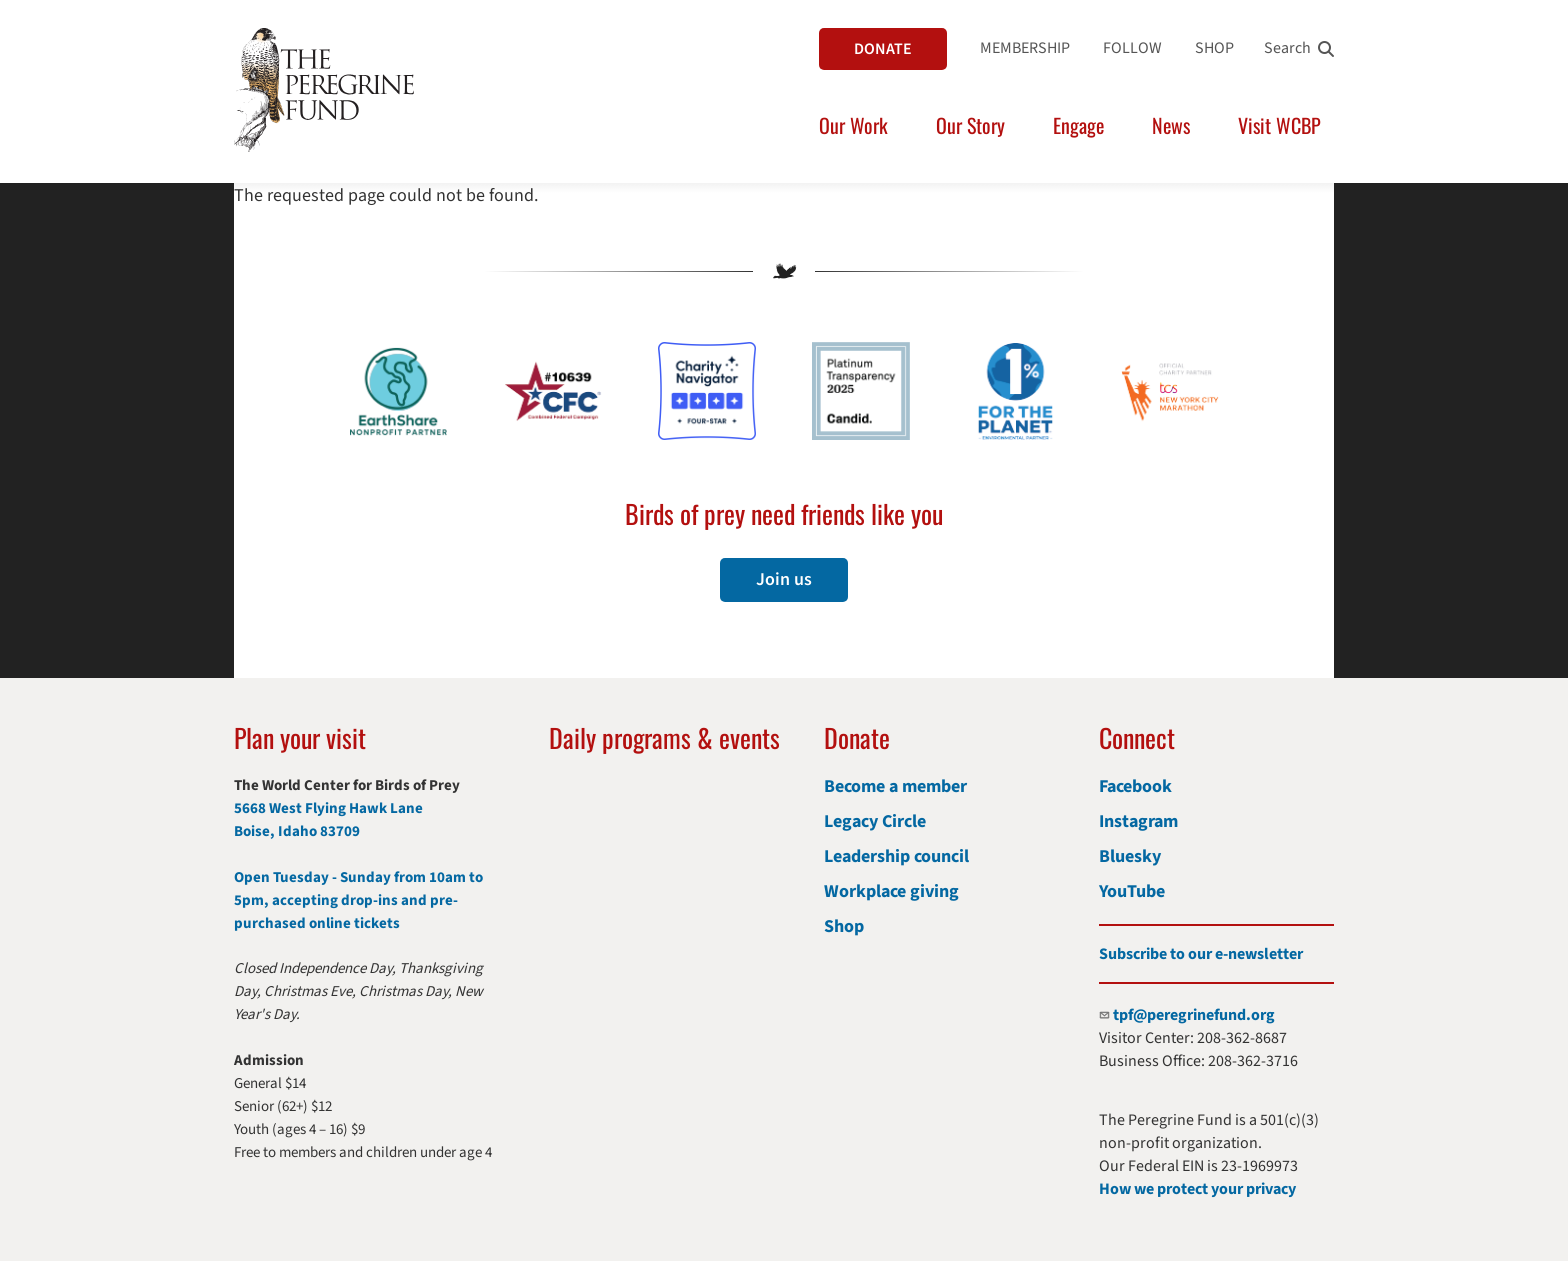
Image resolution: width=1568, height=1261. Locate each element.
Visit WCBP (1279, 125)
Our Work (853, 125)
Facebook (1135, 786)
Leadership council (896, 856)
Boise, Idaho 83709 (297, 831)
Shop (844, 926)
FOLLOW (1132, 48)
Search (1287, 48)
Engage (1078, 125)
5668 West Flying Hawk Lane (328, 808)
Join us (784, 579)
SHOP (1214, 48)
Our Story (970, 125)
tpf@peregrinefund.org (1194, 1015)
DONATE (883, 49)
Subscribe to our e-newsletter (1201, 954)
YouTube (1132, 891)
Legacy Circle (875, 821)
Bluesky (1130, 856)
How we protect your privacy (1197, 1189)
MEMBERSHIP (1025, 48)
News (1171, 125)
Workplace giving (891, 891)
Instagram (1138, 821)
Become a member (895, 786)
